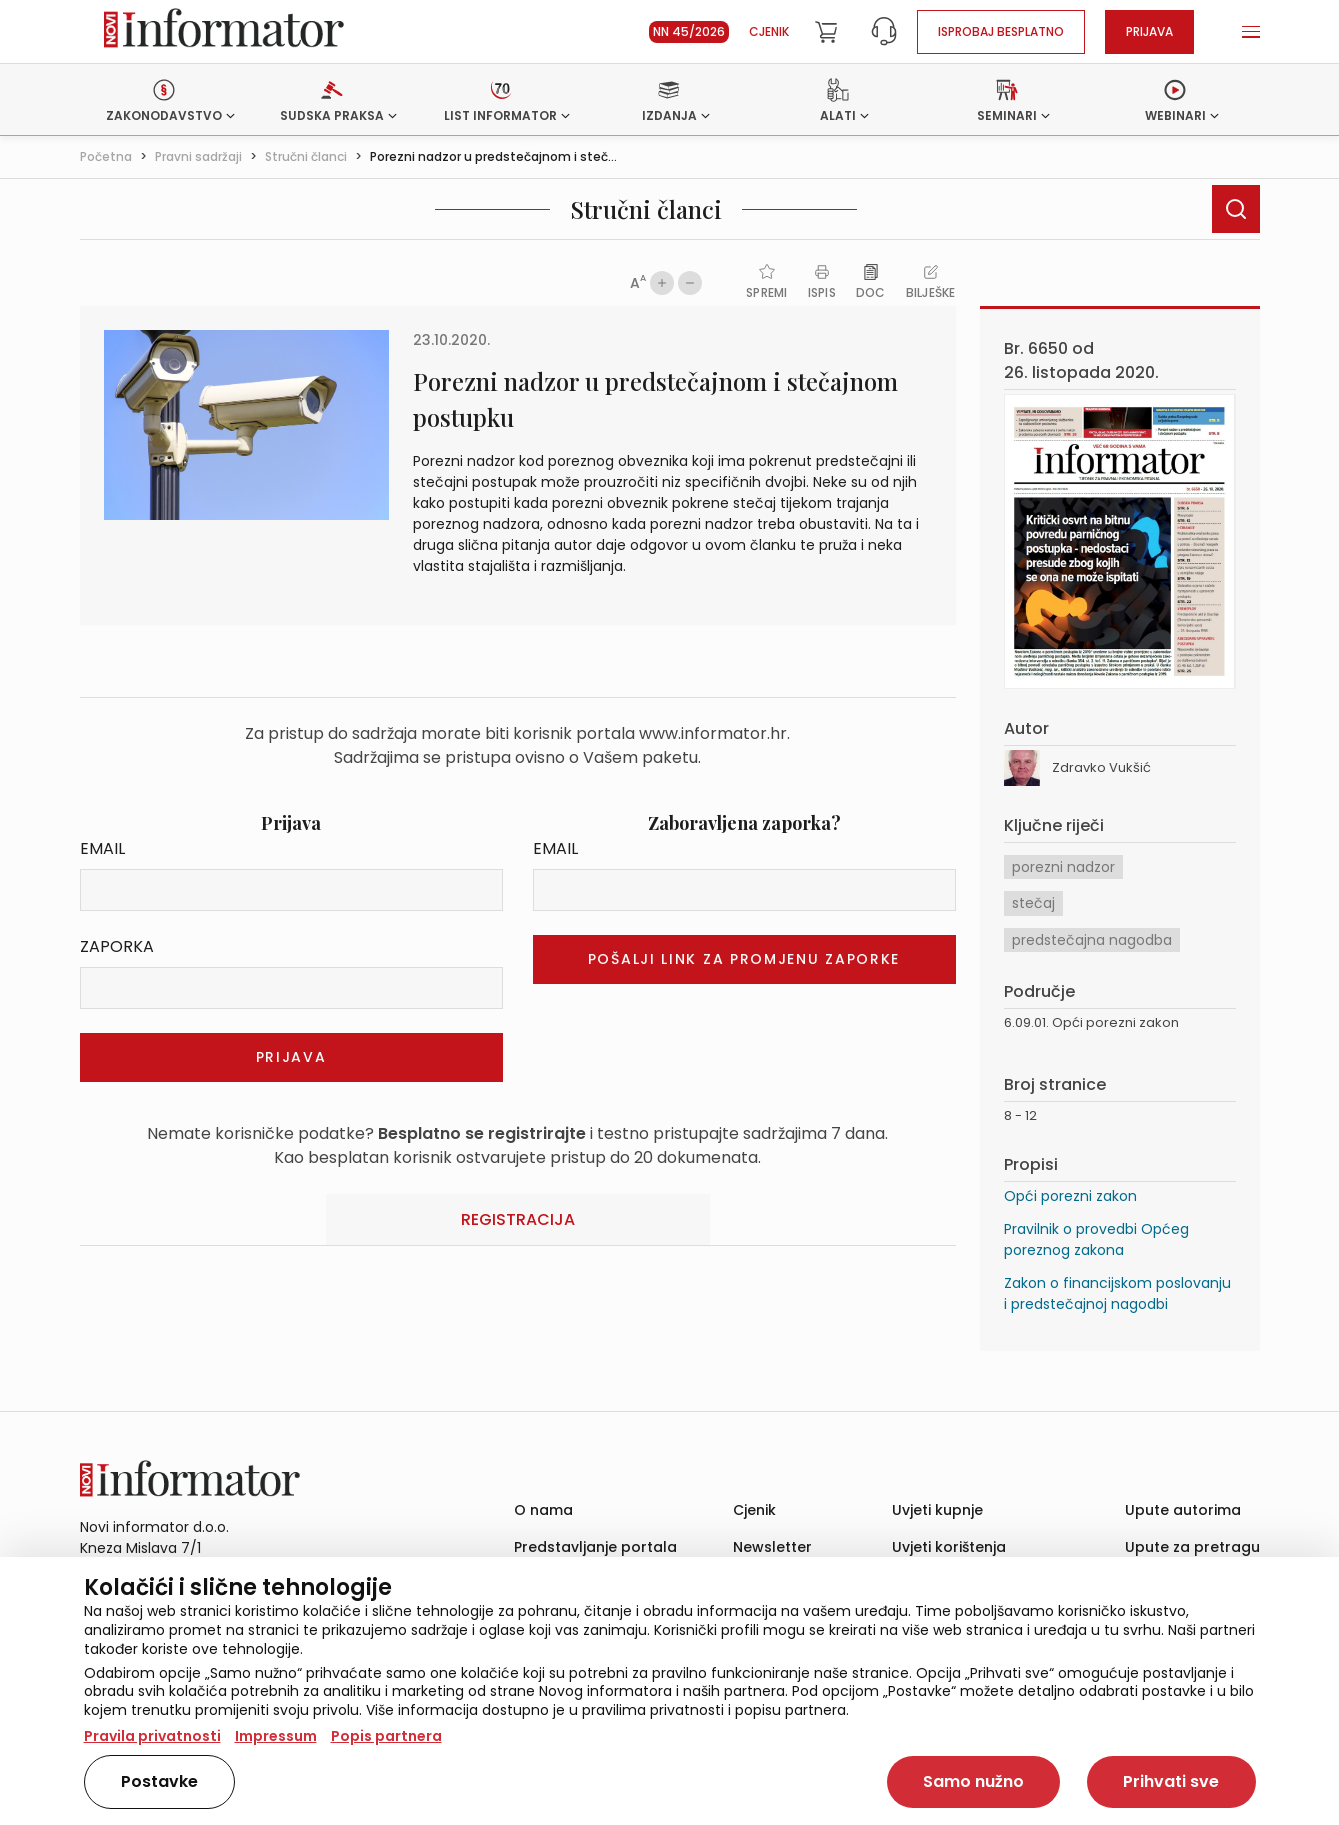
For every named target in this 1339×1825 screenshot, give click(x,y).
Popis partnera (386, 1736)
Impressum (276, 1736)
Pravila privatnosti (152, 1736)
